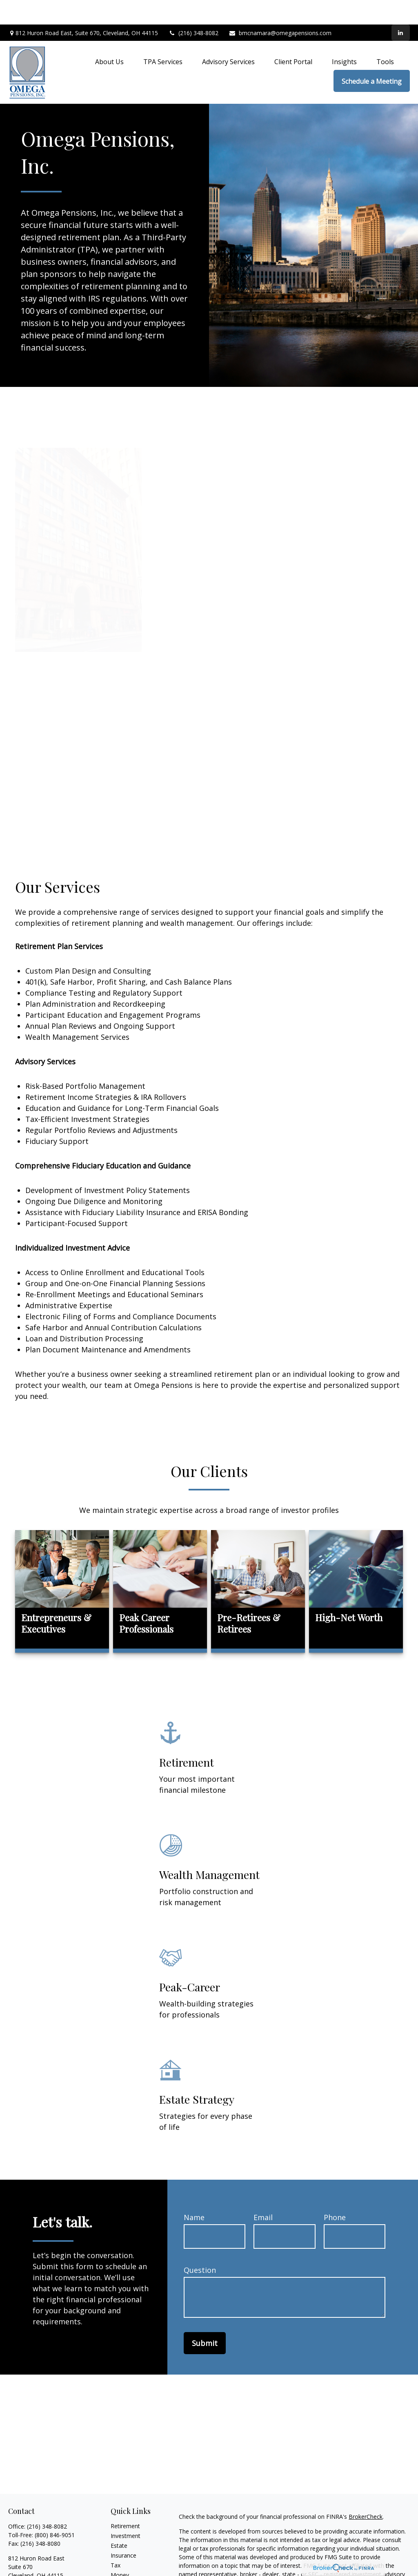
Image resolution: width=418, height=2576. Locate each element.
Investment (125, 2511)
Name (194, 2193)
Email (263, 2193)
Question (200, 2245)
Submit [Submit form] (205, 2319)
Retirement (125, 2501)
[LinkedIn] (400, 8)
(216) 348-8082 (193, 8)
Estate (119, 2521)
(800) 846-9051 (55, 2510)
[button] (109, 36)
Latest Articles (129, 2570)
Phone (335, 2193)
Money (120, 2550)
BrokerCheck (365, 2492)
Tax (115, 2541)
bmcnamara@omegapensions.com (280, 8)
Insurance (123, 2531)
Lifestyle (122, 2560)
